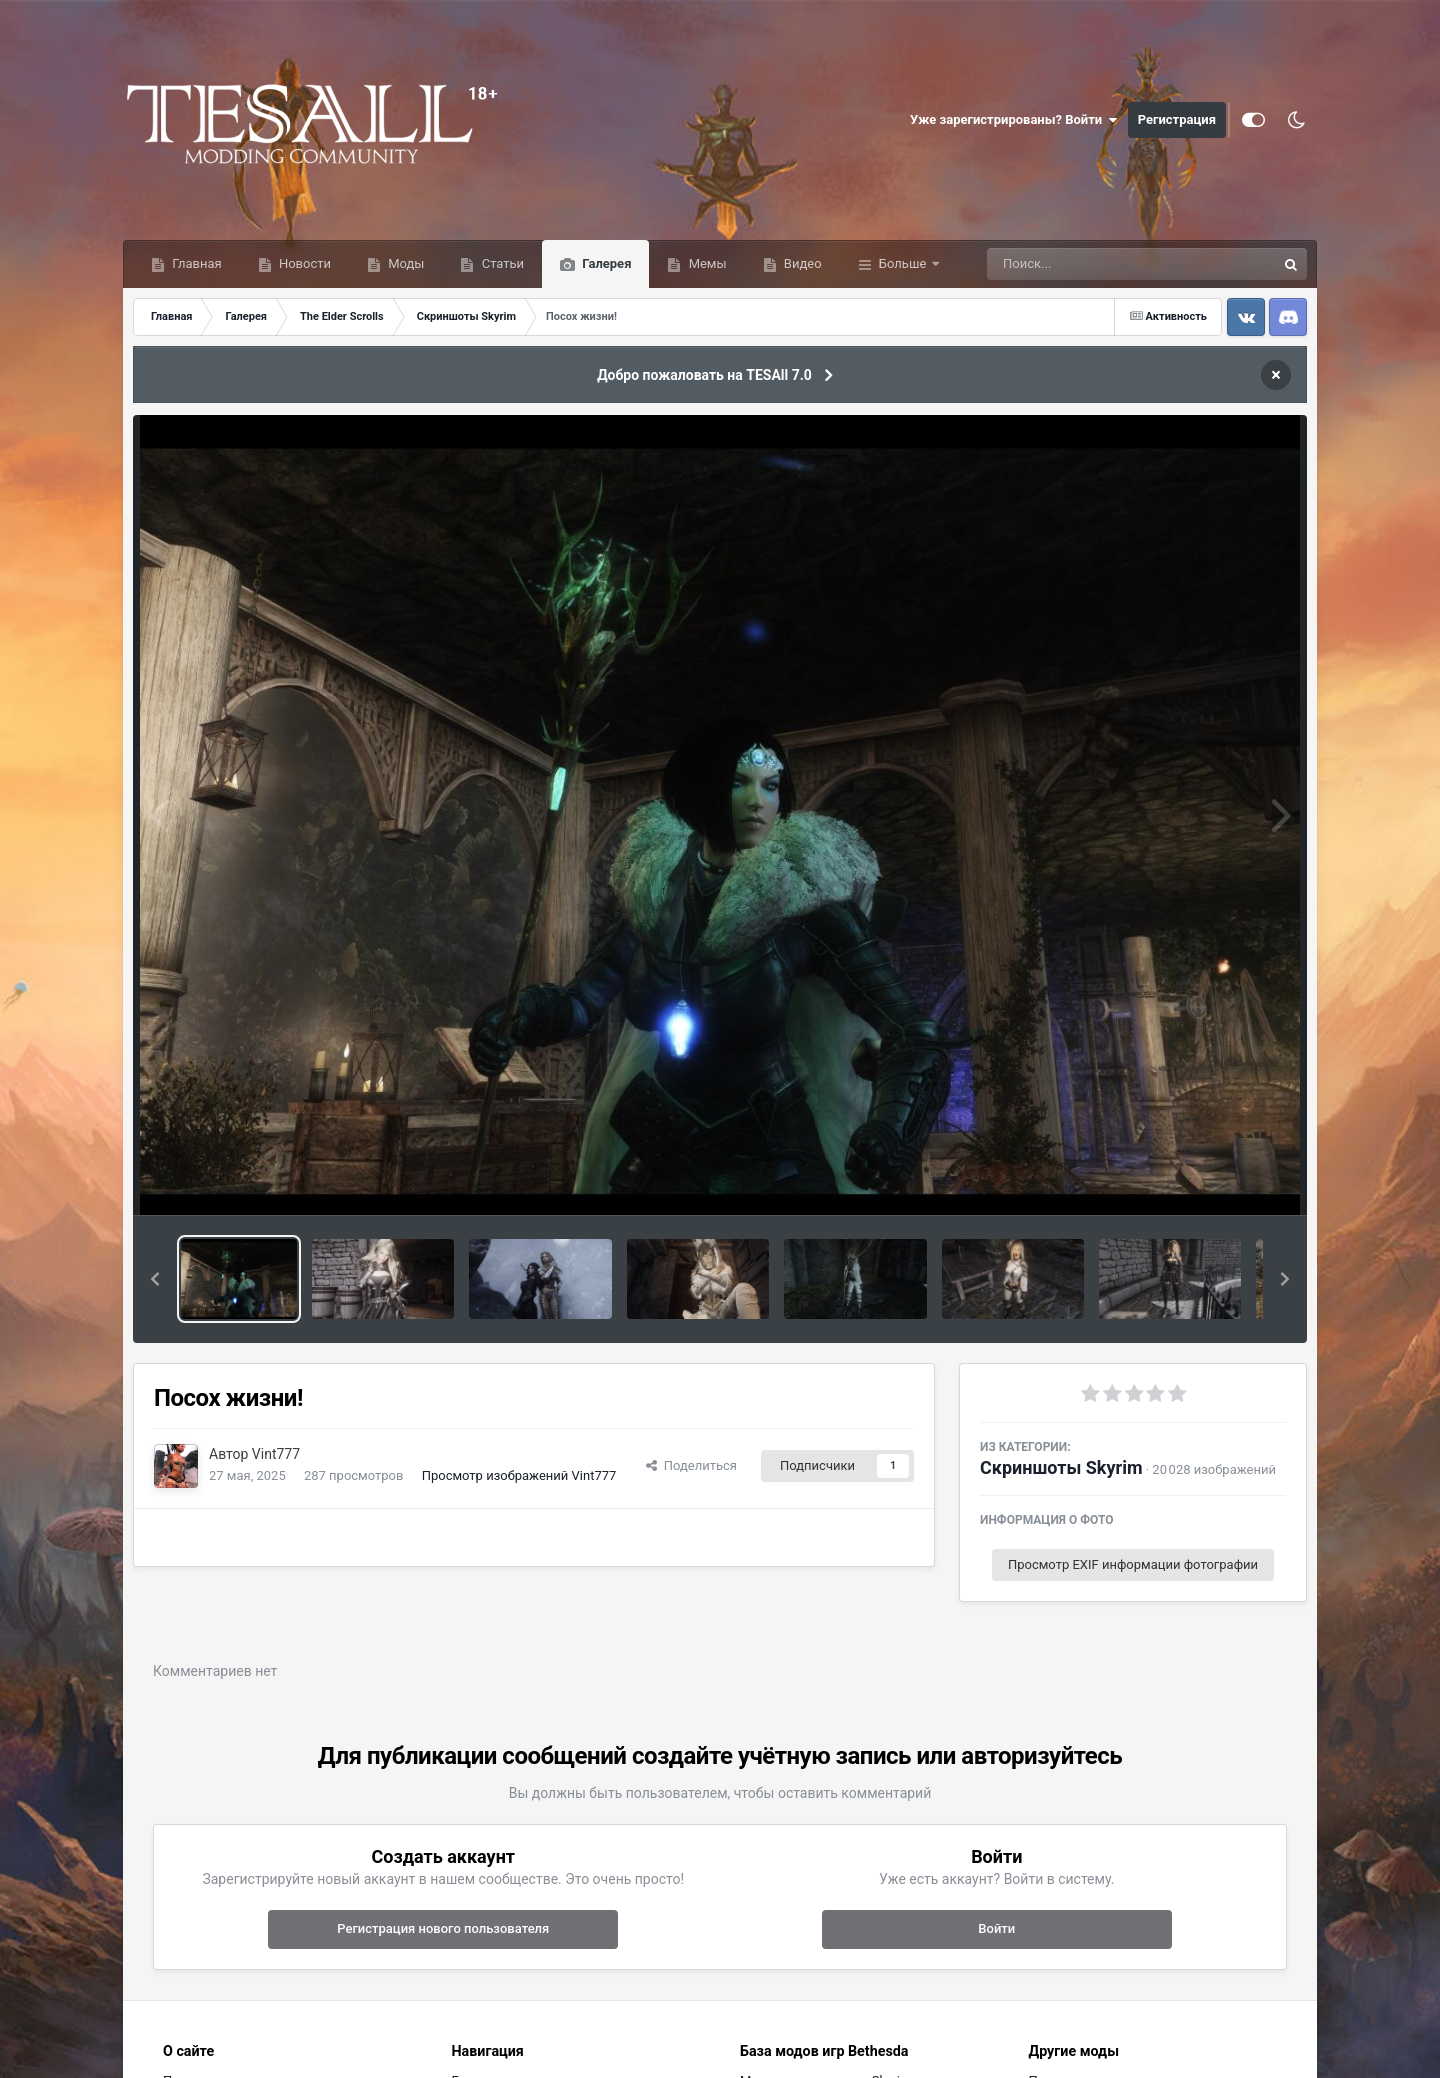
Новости (303, 263)
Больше (903, 263)
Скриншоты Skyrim (1061, 1467)
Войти (996, 1928)
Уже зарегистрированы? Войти (1014, 120)
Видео (801, 263)
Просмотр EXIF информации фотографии (1133, 1564)
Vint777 (276, 1454)
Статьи (501, 263)
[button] (155, 1279)
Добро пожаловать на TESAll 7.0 (704, 375)
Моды (404, 263)
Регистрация (1177, 119)
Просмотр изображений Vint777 (519, 1475)
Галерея (605, 263)
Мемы (705, 263)
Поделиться (691, 1465)
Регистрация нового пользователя (443, 1928)
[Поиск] (1094, 264)
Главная (195, 263)
